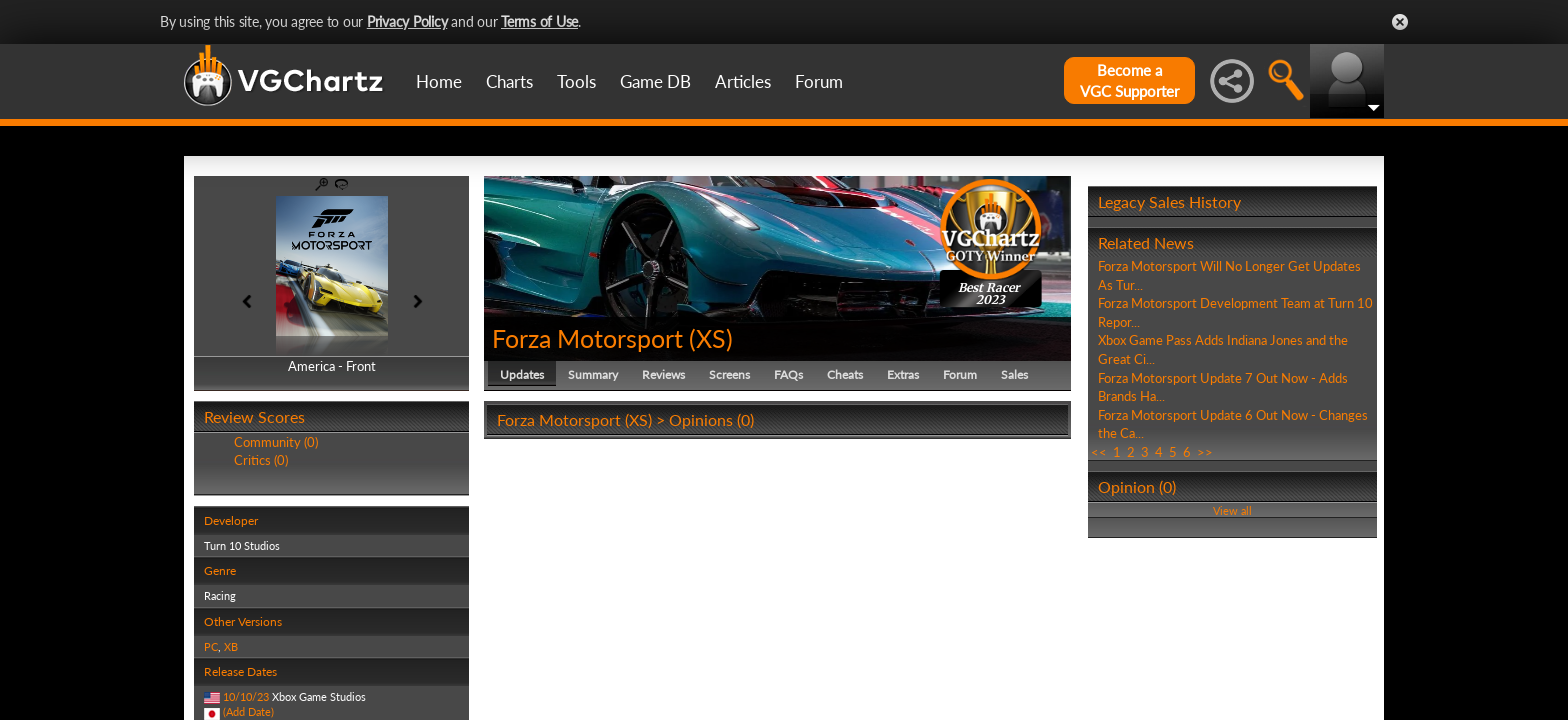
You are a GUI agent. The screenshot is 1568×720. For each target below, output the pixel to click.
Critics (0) (261, 460)
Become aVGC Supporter (1129, 80)
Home (439, 81)
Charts (509, 81)
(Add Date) (248, 711)
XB (231, 646)
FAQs (788, 374)
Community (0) (276, 442)
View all (1232, 510)
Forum (819, 81)
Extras (903, 374)
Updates (522, 374)
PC (211, 646)
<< (1099, 452)
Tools (576, 81)
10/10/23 (246, 696)
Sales (1014, 374)
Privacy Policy (407, 21)
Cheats (845, 374)
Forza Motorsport (587, 338)
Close (1400, 22)
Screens (729, 374)
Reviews (663, 374)
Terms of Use (539, 21)
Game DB (655, 81)
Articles (743, 81)
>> (1205, 452)
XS (711, 338)
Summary (593, 374)
